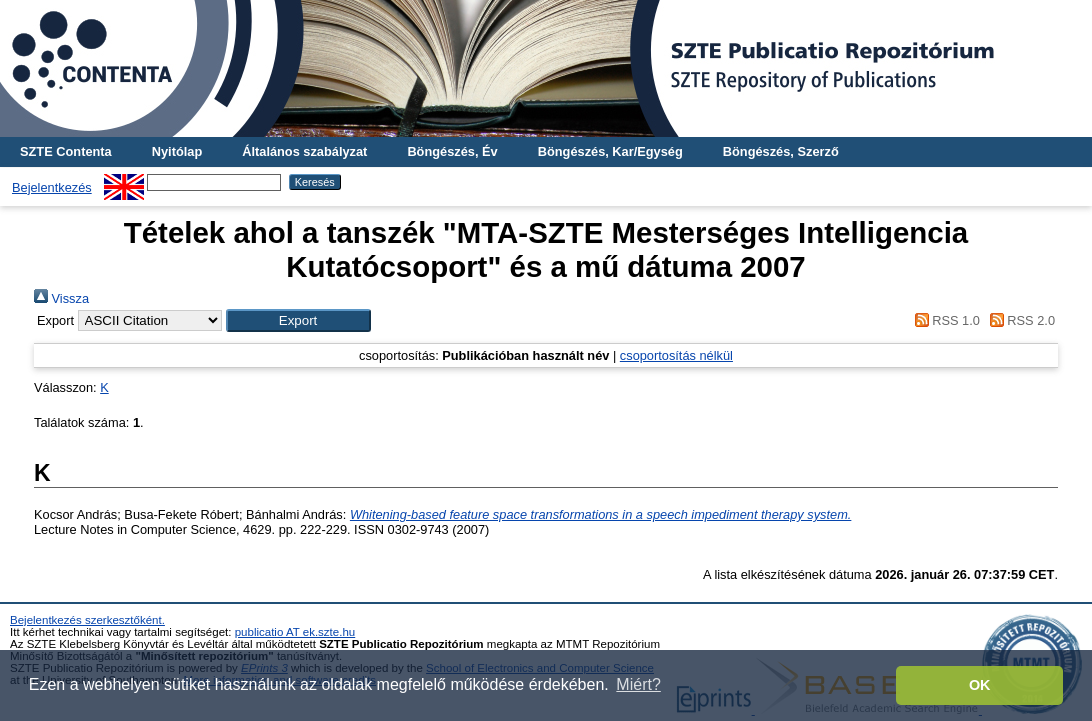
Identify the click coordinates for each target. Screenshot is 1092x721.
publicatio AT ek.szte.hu (295, 632)
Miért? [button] (638, 684)
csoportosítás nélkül (676, 355)
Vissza (61, 298)
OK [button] (980, 685)
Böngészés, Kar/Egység (610, 151)
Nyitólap (177, 151)
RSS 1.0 (944, 320)
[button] (298, 320)
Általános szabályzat (304, 151)
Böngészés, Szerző (781, 151)
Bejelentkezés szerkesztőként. (87, 620)
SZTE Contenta (66, 151)
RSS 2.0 (1019, 320)
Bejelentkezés (52, 187)
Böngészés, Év (452, 151)
